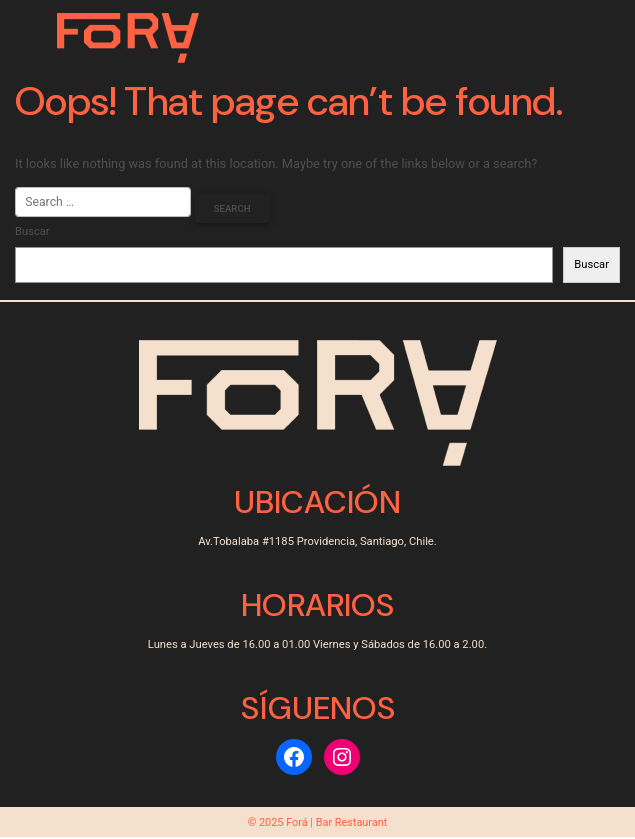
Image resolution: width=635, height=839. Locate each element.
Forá (297, 823)
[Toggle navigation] (556, 38)
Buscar (32, 232)
